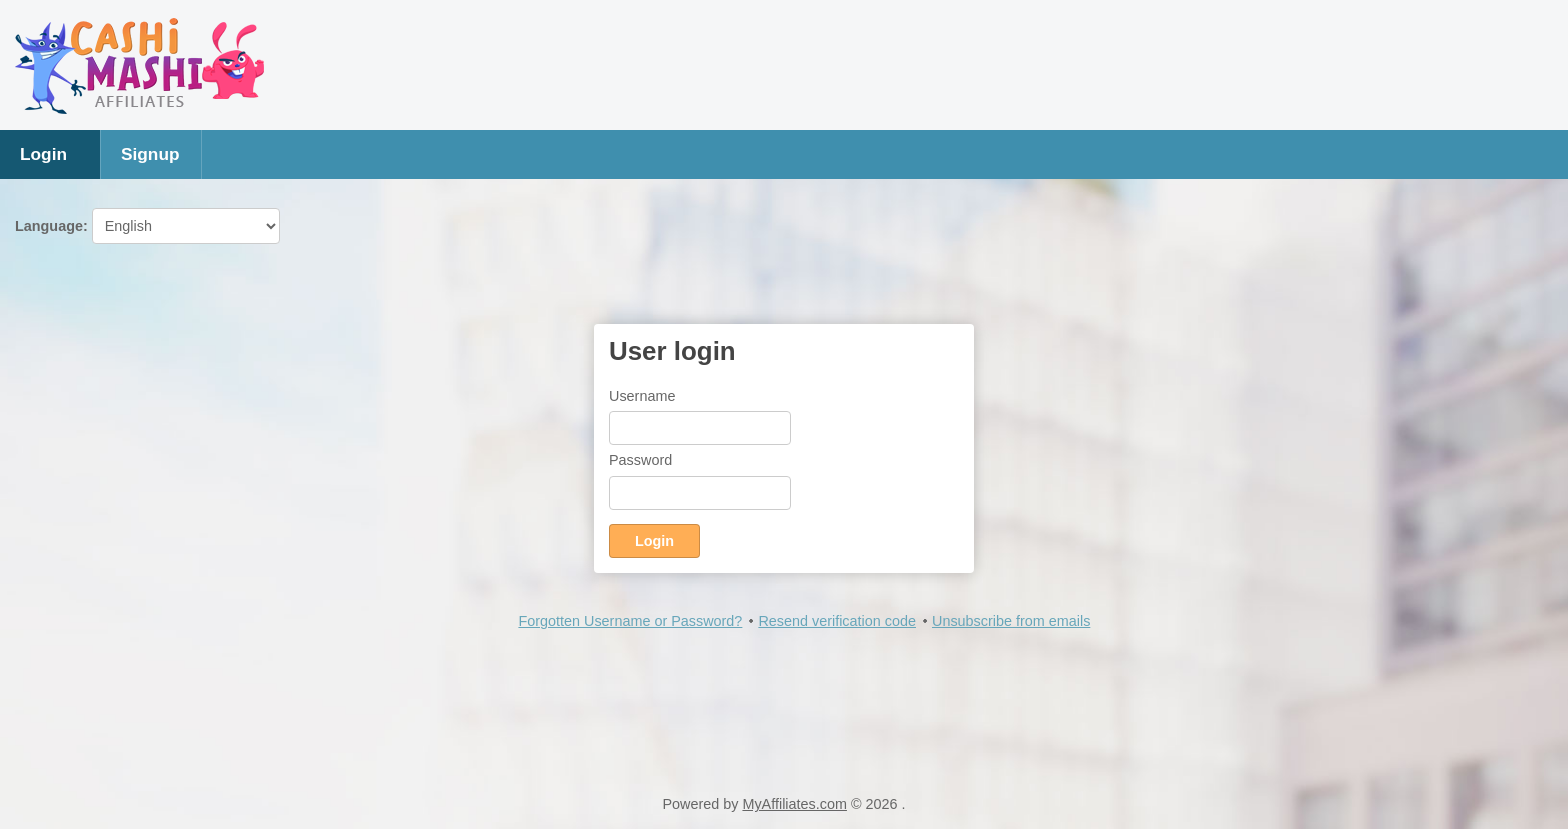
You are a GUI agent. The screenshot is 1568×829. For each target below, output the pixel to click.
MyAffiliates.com (794, 804)
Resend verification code (837, 621)
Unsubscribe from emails (1011, 621)
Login (43, 154)
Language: (147, 226)
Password (640, 460)
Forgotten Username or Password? (630, 621)
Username (642, 396)
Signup (150, 154)
